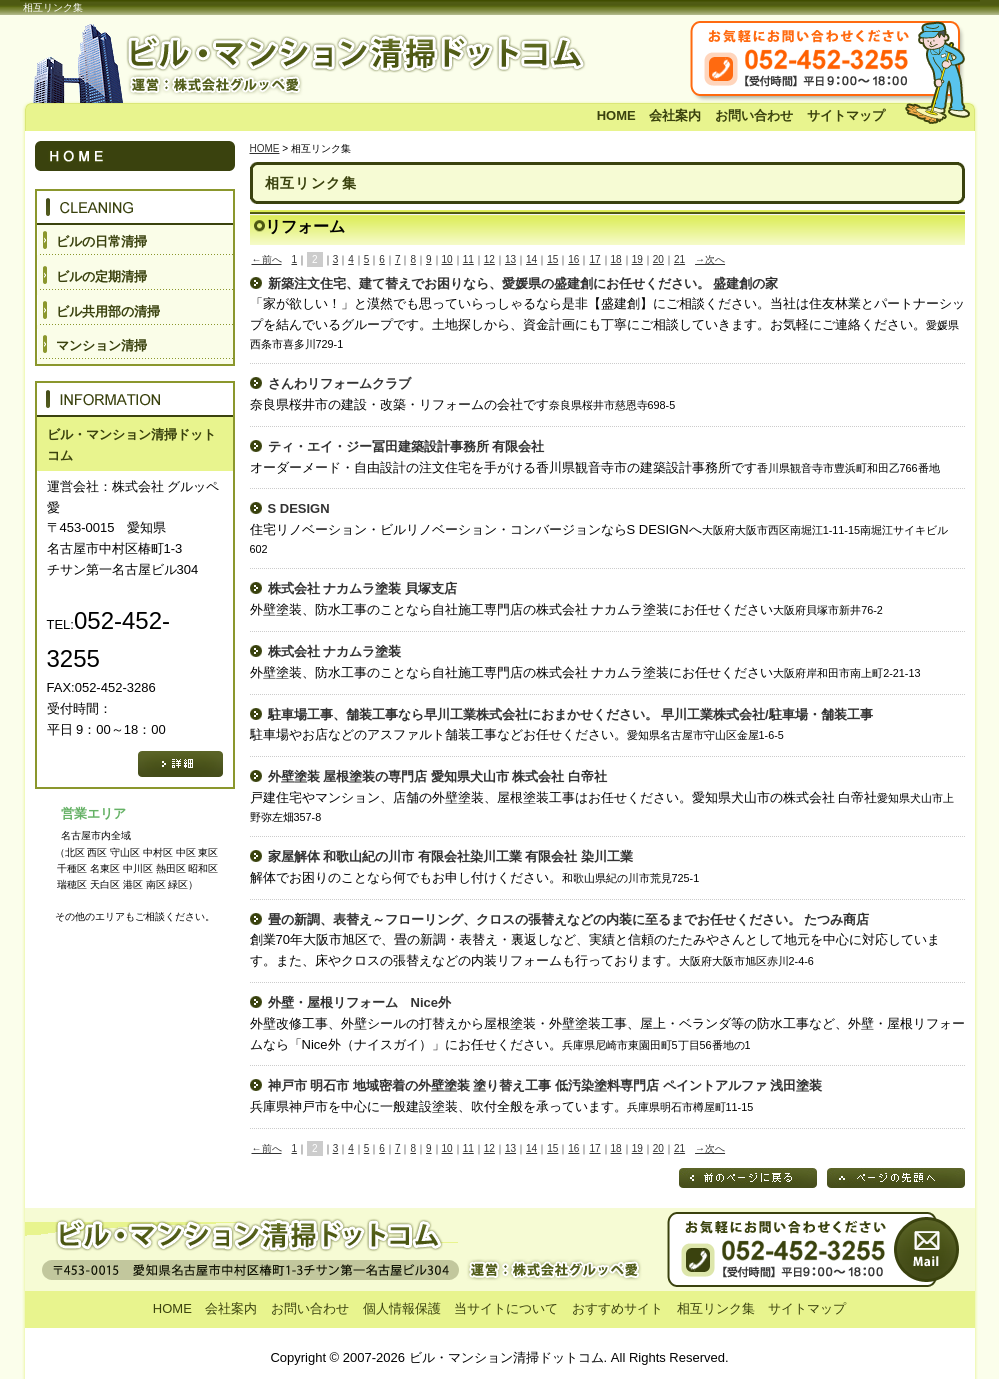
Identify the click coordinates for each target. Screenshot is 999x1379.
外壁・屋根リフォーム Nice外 (359, 1002)
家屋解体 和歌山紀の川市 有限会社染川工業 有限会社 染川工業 (450, 856)
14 (531, 259)
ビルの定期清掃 (101, 276)
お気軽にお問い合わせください (860, 61)
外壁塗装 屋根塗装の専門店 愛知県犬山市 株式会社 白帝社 (437, 776)
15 (552, 259)
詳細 (180, 764)
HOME (616, 115)
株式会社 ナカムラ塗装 (335, 651)
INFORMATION (135, 399)
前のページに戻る (748, 1178)
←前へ (267, 259)
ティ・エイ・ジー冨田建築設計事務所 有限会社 (406, 446)
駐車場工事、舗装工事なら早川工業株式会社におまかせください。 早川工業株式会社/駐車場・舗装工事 (570, 714)
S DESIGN (299, 508)
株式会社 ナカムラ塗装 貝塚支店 (362, 588)
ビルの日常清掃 (101, 241)
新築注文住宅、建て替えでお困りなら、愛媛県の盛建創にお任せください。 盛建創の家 (523, 283)
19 (637, 259)
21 (679, 259)
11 (468, 259)
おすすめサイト (617, 1308)
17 (594, 259)
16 (573, 259)
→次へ (710, 259)
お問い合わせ (754, 115)
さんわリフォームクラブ (339, 383)
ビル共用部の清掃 (108, 311)
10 (447, 259)
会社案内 (675, 115)
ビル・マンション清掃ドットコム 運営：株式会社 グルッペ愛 (320, 61)
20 (658, 259)
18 (616, 259)
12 (489, 259)
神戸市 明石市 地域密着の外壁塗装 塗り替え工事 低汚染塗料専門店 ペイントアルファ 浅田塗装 (545, 1085)
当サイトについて (506, 1308)
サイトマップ (846, 115)
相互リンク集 (716, 1308)
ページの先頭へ (896, 1178)
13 (510, 259)
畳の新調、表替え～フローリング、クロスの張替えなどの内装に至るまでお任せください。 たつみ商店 (569, 919)
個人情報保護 (402, 1308)
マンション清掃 (101, 345)
